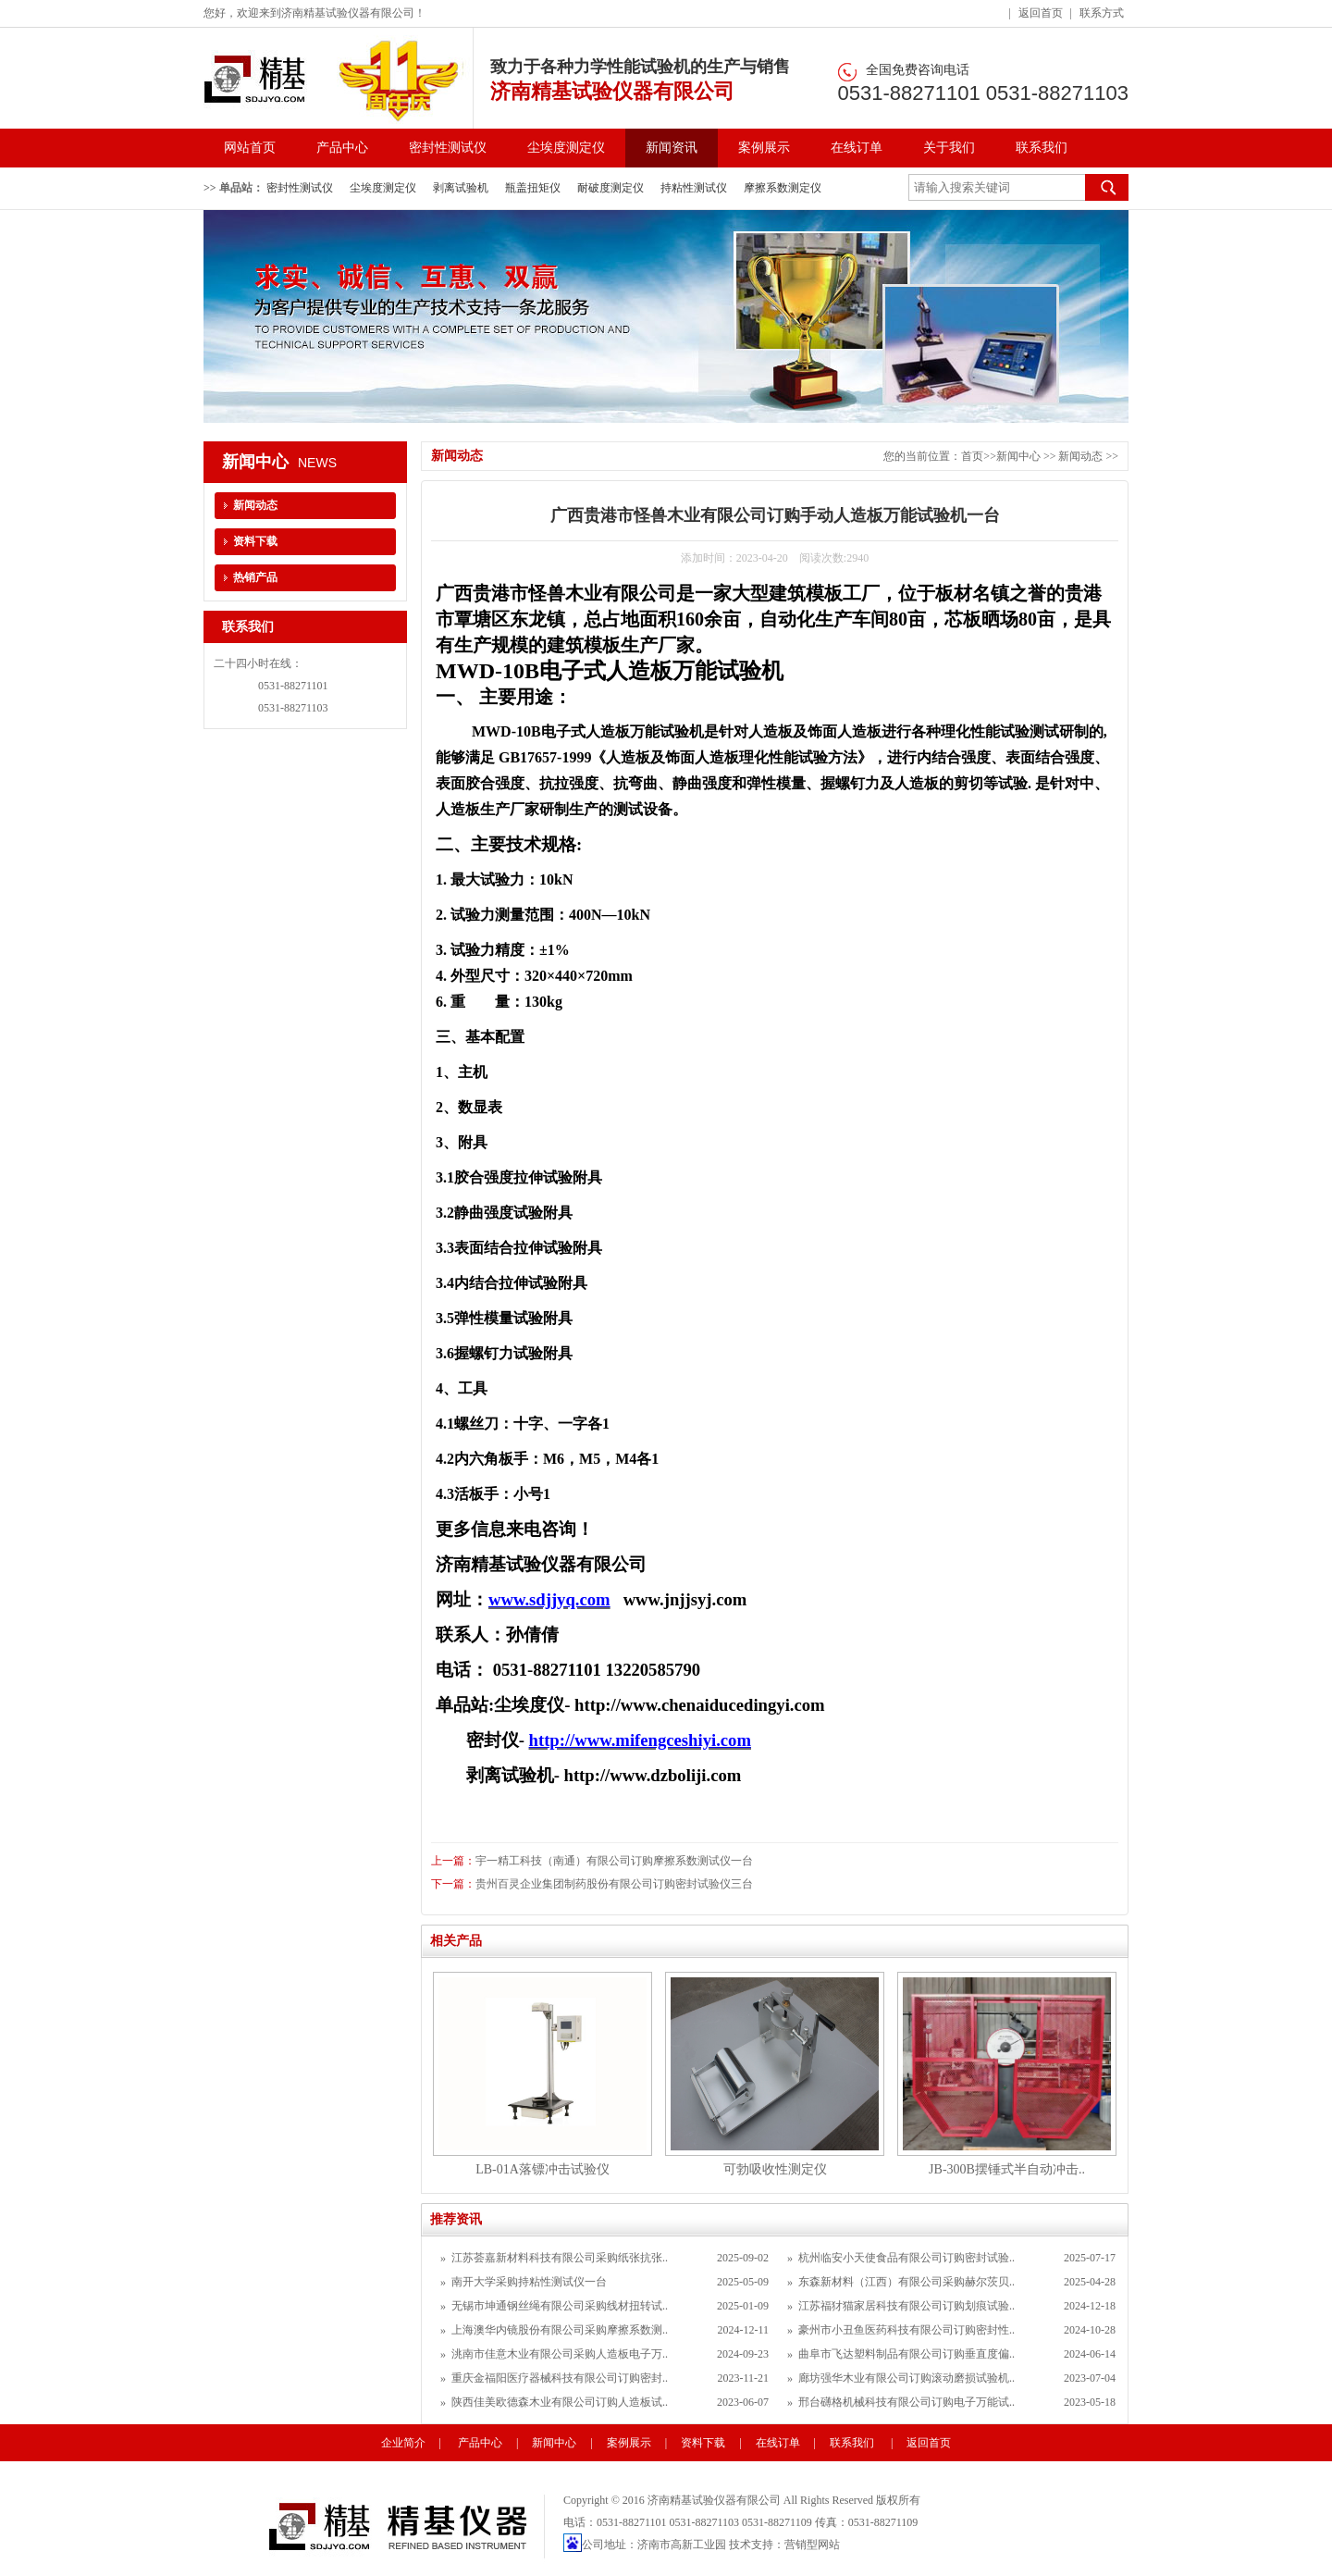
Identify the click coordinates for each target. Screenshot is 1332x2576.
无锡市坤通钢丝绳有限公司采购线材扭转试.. (559, 2305)
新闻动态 (1081, 456)
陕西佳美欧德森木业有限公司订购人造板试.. (559, 2402)
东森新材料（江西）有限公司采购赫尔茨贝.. (906, 2281)
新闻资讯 (671, 148)
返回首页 (1040, 12)
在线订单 (856, 148)
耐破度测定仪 (610, 187)
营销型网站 (812, 2544)
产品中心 (342, 148)
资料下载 (255, 541)
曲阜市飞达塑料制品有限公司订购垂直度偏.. (906, 2353)
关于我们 (949, 148)
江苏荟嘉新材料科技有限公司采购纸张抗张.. (559, 2257)
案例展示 (764, 148)
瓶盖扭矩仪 (533, 187)
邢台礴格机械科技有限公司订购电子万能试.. (906, 2402)
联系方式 (1101, 12)
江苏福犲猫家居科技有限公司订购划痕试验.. (906, 2305)
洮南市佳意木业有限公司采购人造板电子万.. (559, 2353)
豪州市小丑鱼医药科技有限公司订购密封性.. (906, 2329)
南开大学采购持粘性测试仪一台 (529, 2281)
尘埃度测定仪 (566, 148)
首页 (972, 456)
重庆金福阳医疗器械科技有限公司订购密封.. (559, 2378)
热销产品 (255, 577)
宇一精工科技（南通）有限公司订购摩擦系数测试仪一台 (614, 1860)
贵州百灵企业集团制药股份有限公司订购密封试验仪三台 (614, 1883)
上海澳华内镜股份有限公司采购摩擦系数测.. (559, 2329)
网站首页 (250, 148)
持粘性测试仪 (693, 187)
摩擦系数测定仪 (782, 187)
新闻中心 (1018, 456)
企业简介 (403, 2442)
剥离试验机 (460, 187)
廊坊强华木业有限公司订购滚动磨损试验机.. (906, 2378)
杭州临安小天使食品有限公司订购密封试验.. (906, 2257)
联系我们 (1041, 148)
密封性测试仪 (448, 148)
